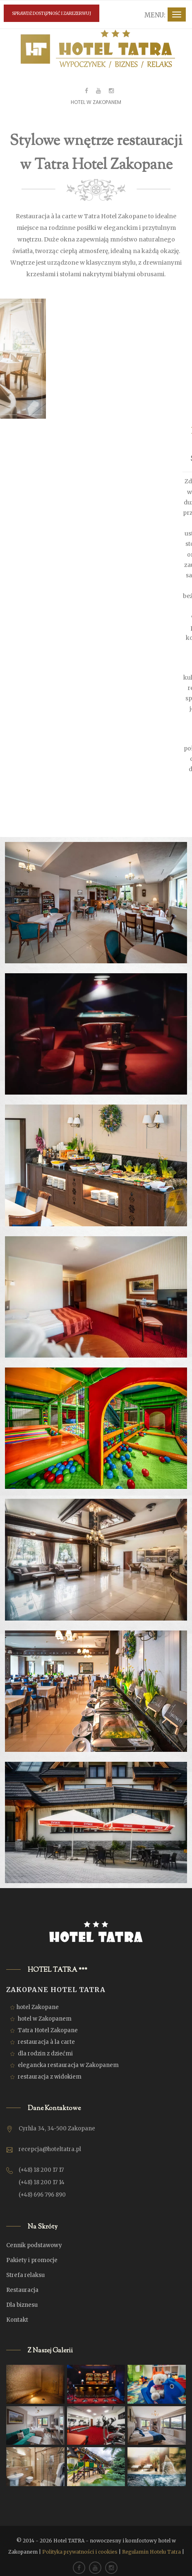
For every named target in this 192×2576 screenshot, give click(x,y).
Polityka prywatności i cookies (80, 2552)
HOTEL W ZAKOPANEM (96, 102)
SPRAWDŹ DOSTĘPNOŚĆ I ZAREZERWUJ (51, 13)
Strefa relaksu (25, 2275)
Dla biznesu (22, 2304)
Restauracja (22, 2290)
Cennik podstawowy (34, 2245)
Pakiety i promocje (32, 2260)
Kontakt (17, 2319)
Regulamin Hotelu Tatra (151, 2552)
